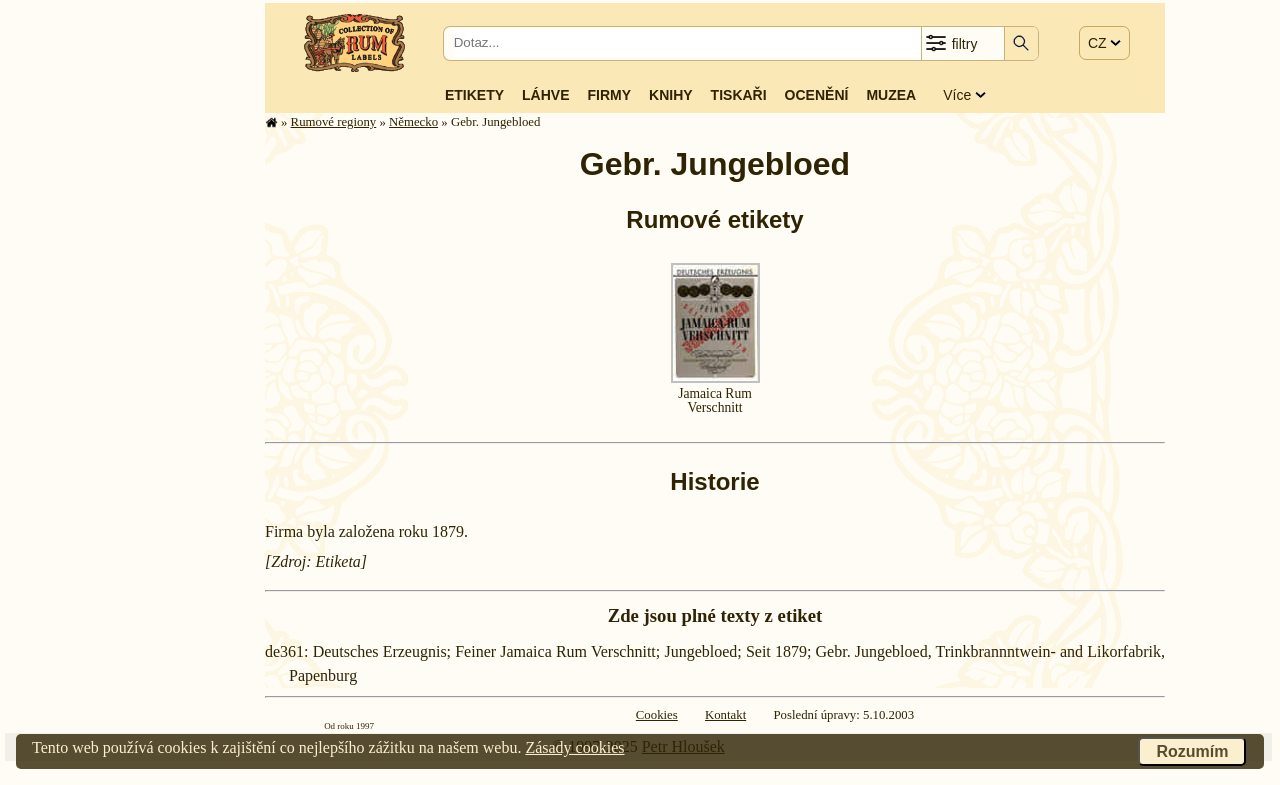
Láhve (545, 95)
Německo (413, 122)
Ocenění (817, 95)
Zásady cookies (574, 747)
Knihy (671, 95)
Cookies (657, 715)
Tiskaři (739, 95)
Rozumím (1192, 751)
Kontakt (725, 715)
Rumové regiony (334, 122)
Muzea (891, 95)
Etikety (474, 95)
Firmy (609, 95)
